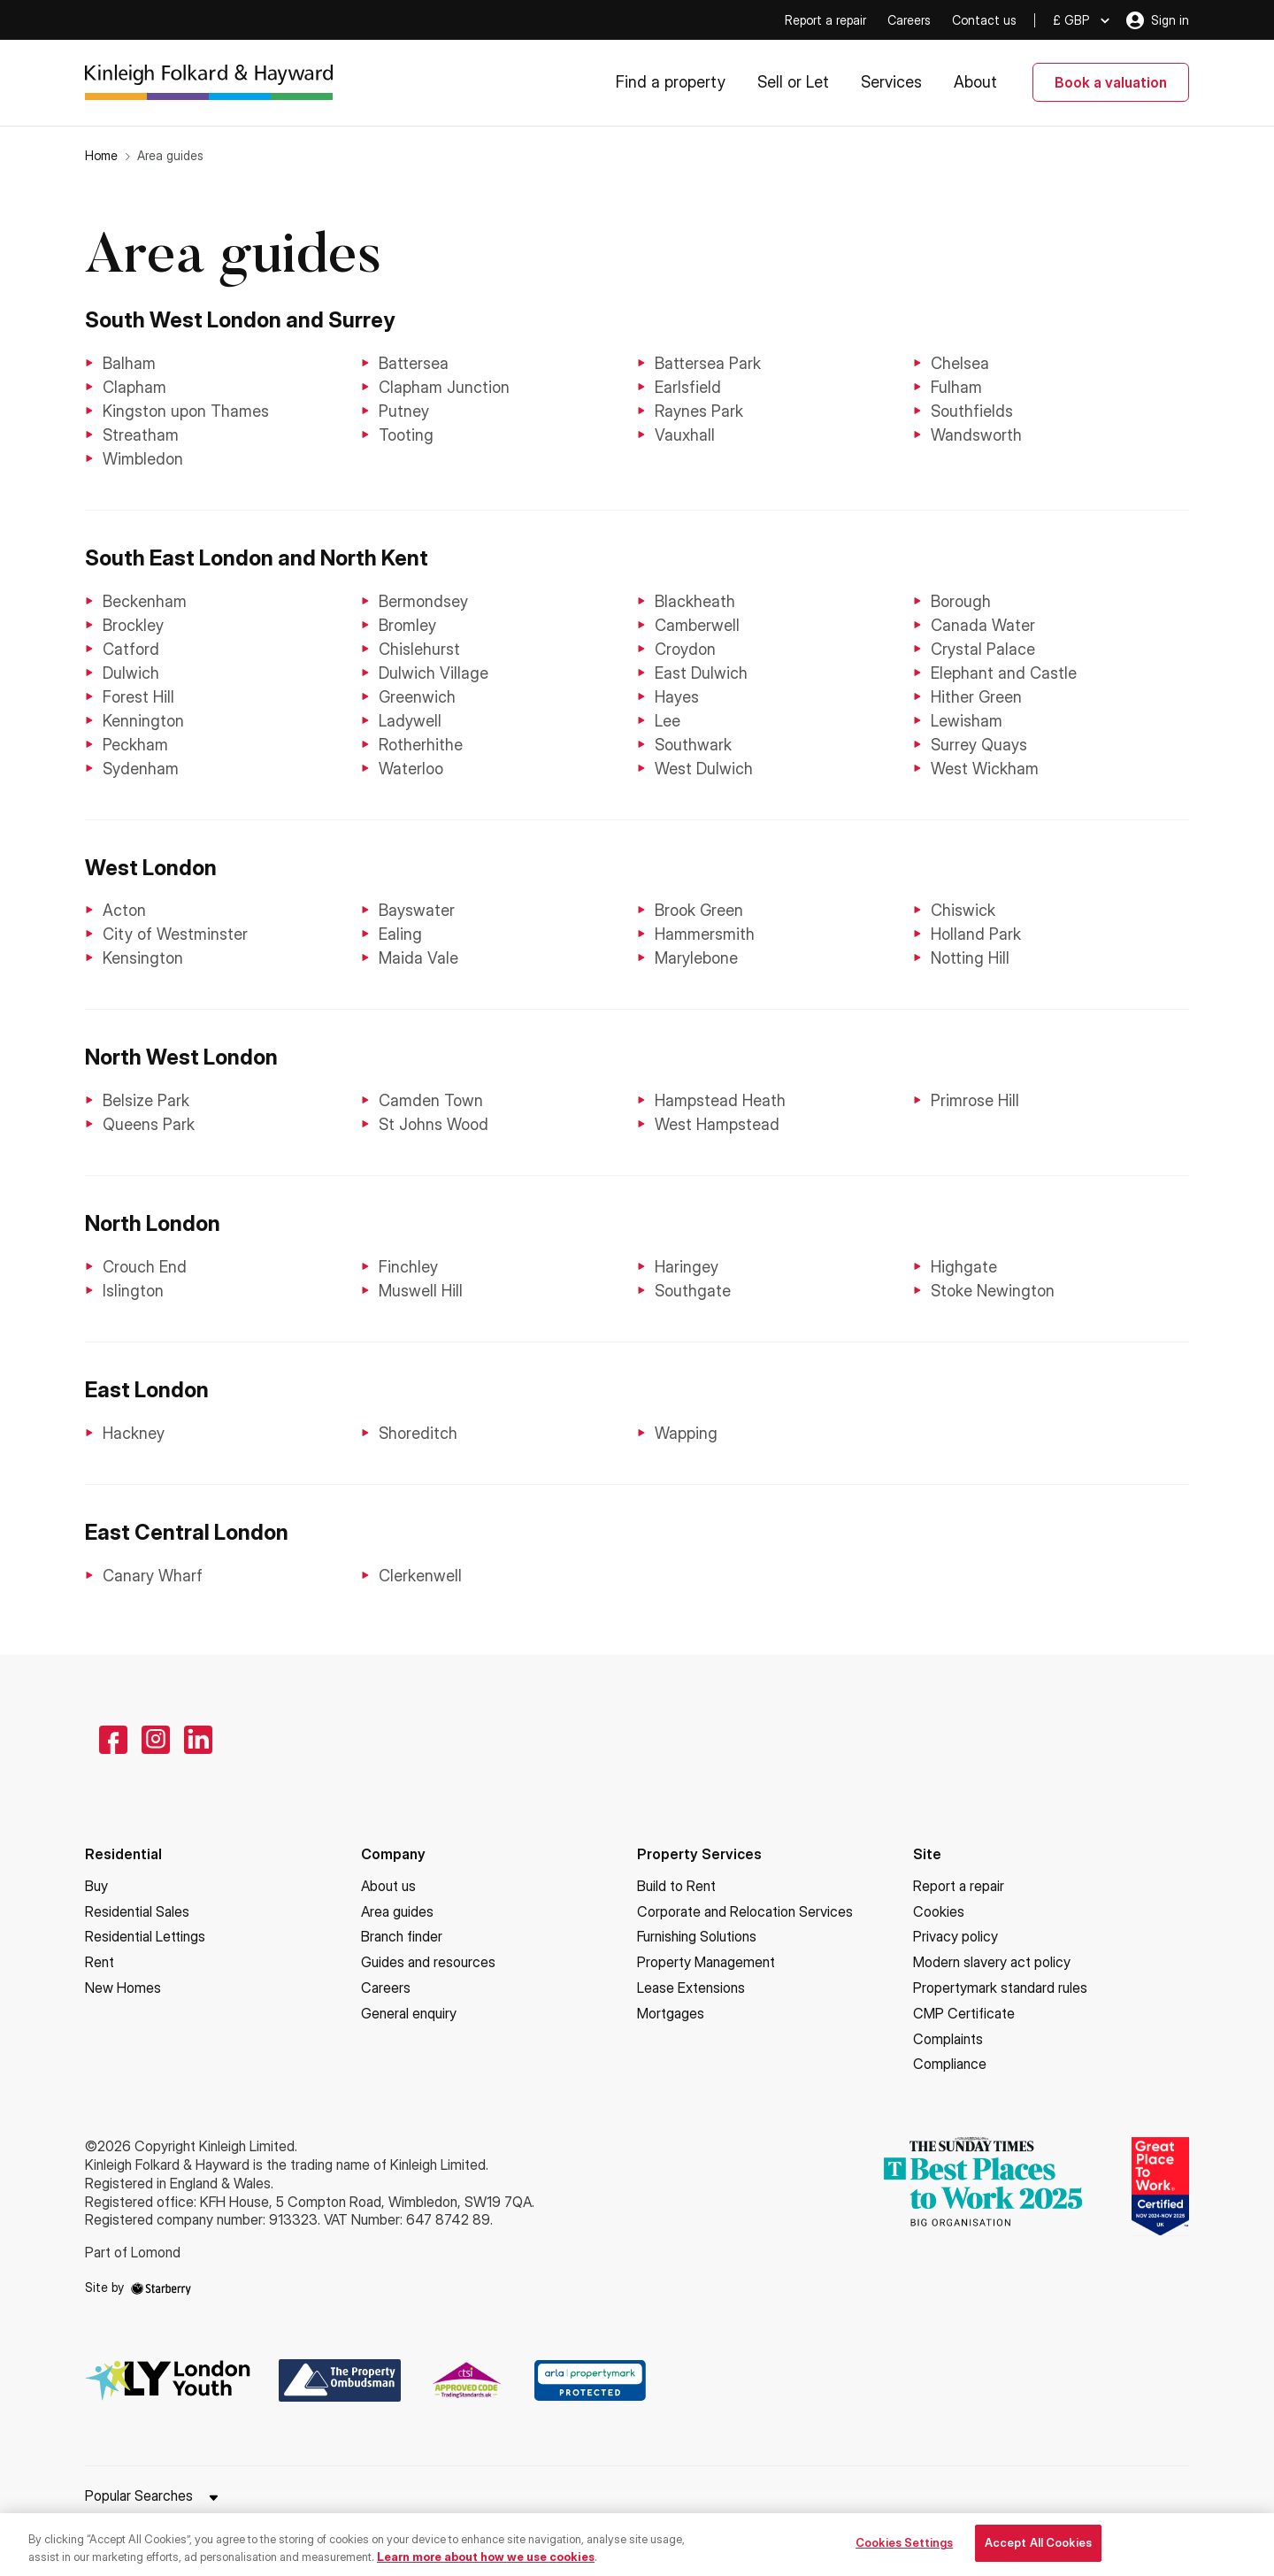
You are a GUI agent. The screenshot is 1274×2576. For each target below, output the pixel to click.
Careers (909, 19)
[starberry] (161, 2287)
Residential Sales (137, 1911)
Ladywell (410, 720)
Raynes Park (699, 411)
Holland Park (976, 934)
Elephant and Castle (1004, 673)
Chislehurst (419, 649)
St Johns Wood (433, 1124)
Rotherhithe (421, 744)
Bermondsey (423, 601)
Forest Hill (138, 697)
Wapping (686, 1433)
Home (101, 156)
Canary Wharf (153, 1575)
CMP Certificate (964, 2013)
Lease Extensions (691, 1987)
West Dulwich (704, 768)
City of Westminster (175, 934)
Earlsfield (688, 387)
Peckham (135, 744)
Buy (96, 1886)
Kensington (143, 958)
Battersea (414, 363)
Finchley (408, 1266)
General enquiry (409, 2013)
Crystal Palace (983, 649)
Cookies (938, 1911)
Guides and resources (428, 1962)
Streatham (141, 435)
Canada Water (983, 625)
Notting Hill (970, 958)
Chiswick (963, 910)
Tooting (406, 435)
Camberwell (697, 625)
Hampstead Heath (720, 1100)
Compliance (949, 2063)
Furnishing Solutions (696, 1936)
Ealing (400, 934)
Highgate (964, 1266)
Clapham (134, 387)
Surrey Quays (979, 744)
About (975, 82)
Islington (133, 1290)
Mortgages (670, 2013)
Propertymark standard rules (1000, 1987)
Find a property (670, 82)
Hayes (677, 697)
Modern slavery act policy (992, 1962)
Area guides (397, 1911)
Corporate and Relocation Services (745, 1911)
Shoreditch (418, 1433)
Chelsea (960, 363)
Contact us (984, 19)
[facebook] (113, 1740)
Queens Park (149, 1124)
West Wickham (985, 768)
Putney (404, 411)
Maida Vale (418, 958)
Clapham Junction (444, 387)
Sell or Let (793, 82)
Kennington (143, 720)
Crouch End (145, 1266)
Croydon (685, 649)
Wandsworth (976, 435)
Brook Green (699, 910)
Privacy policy (955, 1936)
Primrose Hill (975, 1100)
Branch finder (401, 1936)
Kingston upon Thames (186, 411)
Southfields (972, 411)
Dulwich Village (433, 673)
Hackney (134, 1433)
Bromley (407, 625)
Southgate (693, 1290)
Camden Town (431, 1100)
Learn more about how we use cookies (486, 2564)
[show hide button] (213, 2498)
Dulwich (131, 673)
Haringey (686, 1266)
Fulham (956, 387)
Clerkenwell (420, 1575)
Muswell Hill (421, 1290)
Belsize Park (146, 1100)
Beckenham (145, 601)
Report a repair (825, 19)
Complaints (948, 2039)
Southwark (693, 744)
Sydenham (141, 768)
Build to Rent (676, 1886)
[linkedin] (198, 1740)
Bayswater (417, 910)
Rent (99, 1962)
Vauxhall (685, 435)
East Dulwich (701, 673)
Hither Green (976, 697)
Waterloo (411, 768)
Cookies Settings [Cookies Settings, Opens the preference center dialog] (904, 2551)
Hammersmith (705, 934)
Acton (124, 910)
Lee (667, 720)
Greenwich (417, 697)
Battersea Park (708, 363)
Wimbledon (143, 459)
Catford (131, 649)
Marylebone (696, 958)
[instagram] (156, 1740)
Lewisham (966, 720)
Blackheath (695, 601)
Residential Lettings (145, 1936)
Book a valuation (1111, 82)
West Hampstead (717, 1124)
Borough (961, 601)
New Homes (123, 1987)
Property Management (706, 1962)
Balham (129, 363)
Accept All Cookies (1038, 2551)
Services (891, 82)
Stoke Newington (993, 1290)
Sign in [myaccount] (1157, 20)
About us (388, 1886)
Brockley (133, 625)
